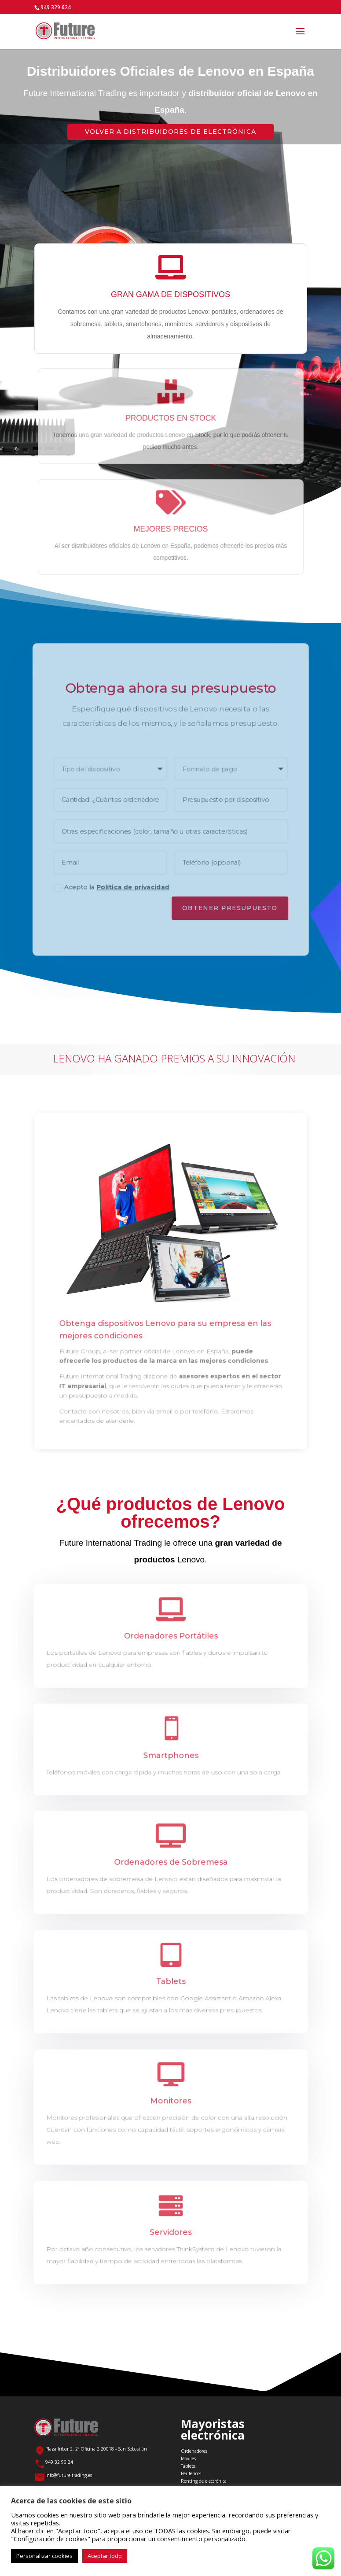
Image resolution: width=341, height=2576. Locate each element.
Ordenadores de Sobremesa (171, 1862)
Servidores (170, 2232)
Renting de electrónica (204, 2481)
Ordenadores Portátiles (170, 1636)
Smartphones (170, 1754)
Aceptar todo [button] (105, 2556)
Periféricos (191, 2473)
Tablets (170, 1981)
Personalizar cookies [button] (44, 2556)
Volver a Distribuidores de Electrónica (170, 132)
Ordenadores (194, 2451)
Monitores (170, 2101)
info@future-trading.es (68, 2475)
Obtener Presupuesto (231, 912)
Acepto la (109, 890)
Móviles (188, 2458)
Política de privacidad (131, 890)
